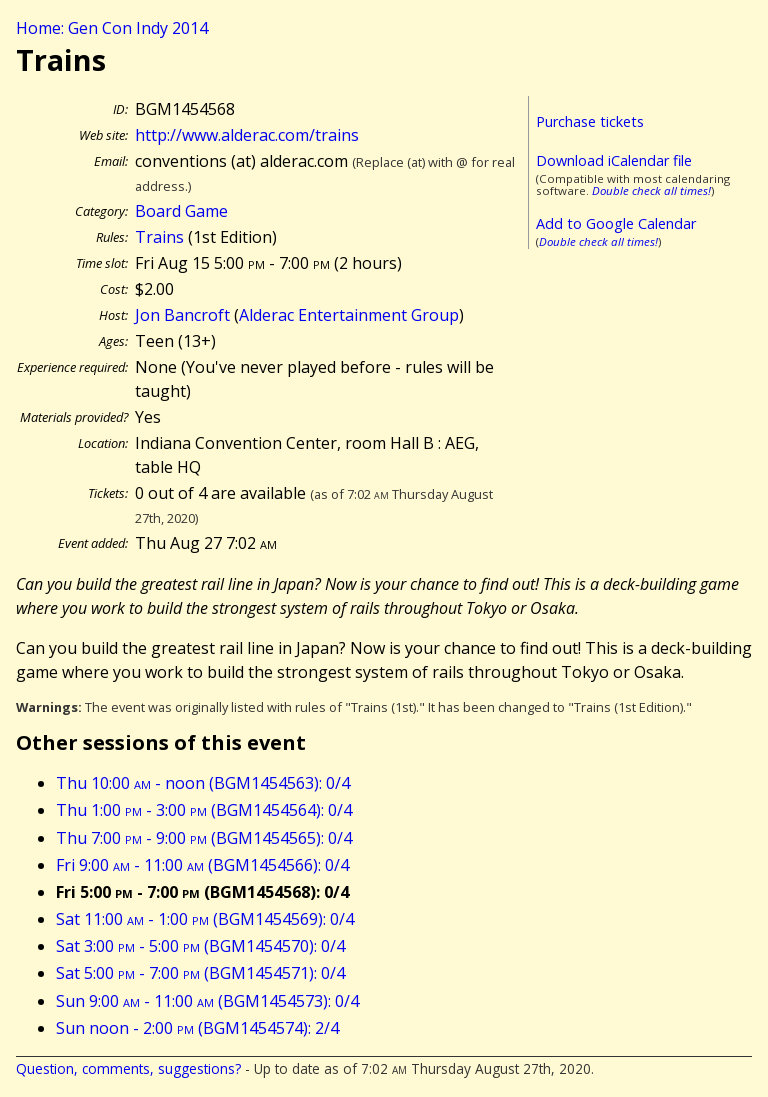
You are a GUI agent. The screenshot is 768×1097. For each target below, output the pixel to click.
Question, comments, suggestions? (128, 1068)
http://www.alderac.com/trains (247, 135)
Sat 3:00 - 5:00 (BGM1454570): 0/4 (200, 946)
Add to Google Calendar (616, 223)
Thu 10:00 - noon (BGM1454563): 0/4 (203, 783)
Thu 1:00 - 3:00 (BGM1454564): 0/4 (204, 810)
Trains (159, 237)
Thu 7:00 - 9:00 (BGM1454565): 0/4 (204, 838)
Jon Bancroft (182, 315)
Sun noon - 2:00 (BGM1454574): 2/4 (197, 1028)
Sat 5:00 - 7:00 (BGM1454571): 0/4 (200, 973)
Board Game (181, 211)
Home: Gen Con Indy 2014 (112, 28)
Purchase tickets (590, 121)
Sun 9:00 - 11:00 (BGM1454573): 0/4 (207, 1001)
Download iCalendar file (614, 160)
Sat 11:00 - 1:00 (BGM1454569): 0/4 (205, 919)
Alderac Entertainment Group (349, 315)
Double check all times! (651, 190)
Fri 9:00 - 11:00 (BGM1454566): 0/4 (202, 865)
